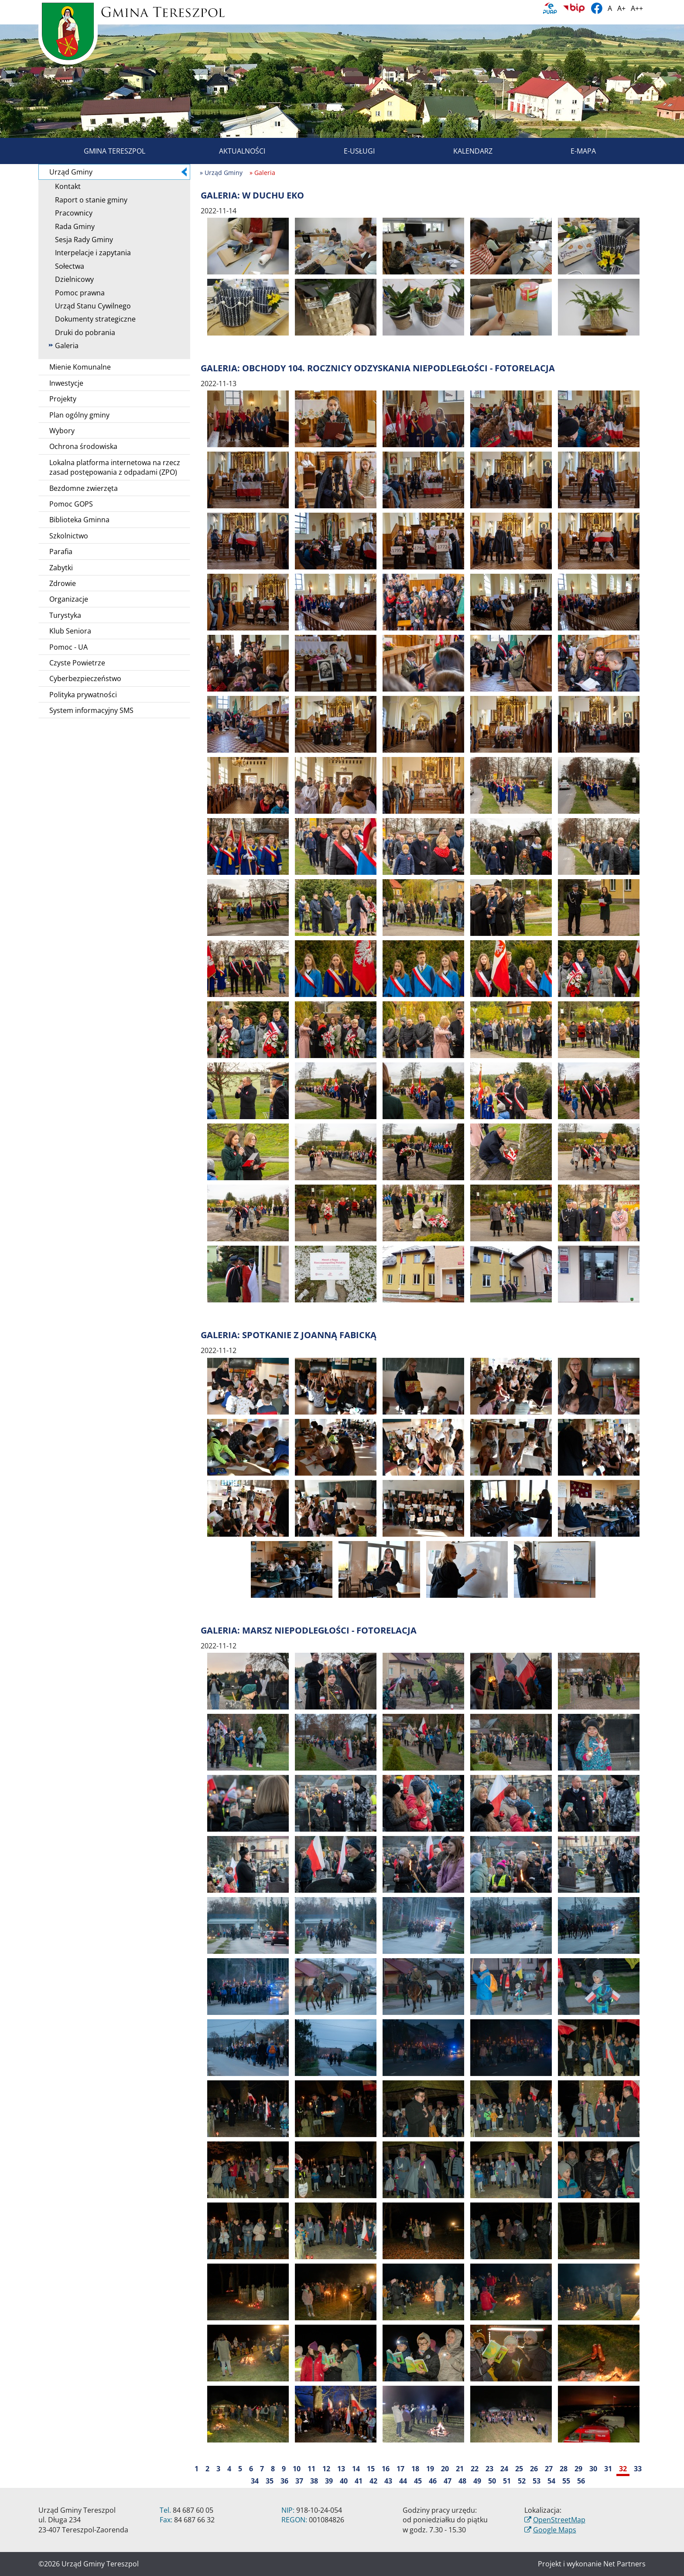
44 (403, 2481)
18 (415, 2468)
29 (578, 2468)
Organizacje (68, 599)
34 (255, 2481)
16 (386, 2468)
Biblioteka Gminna (79, 519)
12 (326, 2468)
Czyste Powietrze (77, 663)
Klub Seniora (70, 631)
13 (341, 2468)
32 (623, 2468)
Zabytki (61, 567)
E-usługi (349, 151)
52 (522, 2481)
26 (534, 2468)
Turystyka (65, 615)
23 (489, 2468)
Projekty (62, 399)
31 (608, 2468)
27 (549, 2468)
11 (311, 2468)
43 (388, 2481)
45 (418, 2481)
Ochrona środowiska (83, 446)
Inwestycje (66, 383)
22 (475, 2468)
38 (314, 2481)
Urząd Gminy (118, 172)
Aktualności (232, 151)
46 (433, 2481)
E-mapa (573, 151)
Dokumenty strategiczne (92, 319)
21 (460, 2468)
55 (566, 2481)
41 (359, 2481)
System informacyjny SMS (91, 710)
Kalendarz (462, 151)
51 (507, 2481)
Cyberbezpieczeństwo (85, 678)
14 (356, 2468)
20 (445, 2468)
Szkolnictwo (68, 536)
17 (400, 2468)
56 (581, 2481)
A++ (637, 8)
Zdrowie (62, 583)
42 (373, 2481)
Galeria (64, 345)
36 (284, 2481)
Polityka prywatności (83, 694)
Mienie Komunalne (80, 367)
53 (536, 2481)
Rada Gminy (72, 226)
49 (477, 2481)
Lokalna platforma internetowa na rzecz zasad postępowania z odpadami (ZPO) (114, 467)
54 (551, 2481)
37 (299, 2481)
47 (447, 2481)
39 (329, 2481)
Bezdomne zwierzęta (83, 488)
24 (504, 2468)
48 (462, 2481)
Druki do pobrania (82, 332)
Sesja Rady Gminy (81, 239)
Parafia (60, 551)
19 (430, 2468)
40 (344, 2481)
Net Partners (624, 2564)
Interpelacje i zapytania (90, 252)
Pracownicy (70, 213)
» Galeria (262, 172)
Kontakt (65, 186)
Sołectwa (66, 266)
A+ (621, 8)
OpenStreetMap (559, 2520)
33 (638, 2468)
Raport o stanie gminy (88, 200)
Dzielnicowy (71, 279)
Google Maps (554, 2530)
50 (492, 2481)
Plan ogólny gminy (79, 415)
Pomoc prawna (77, 293)
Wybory (62, 430)
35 (270, 2481)
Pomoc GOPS (71, 504)
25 (519, 2468)
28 (564, 2468)
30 (593, 2468)
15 (371, 2468)
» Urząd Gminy (221, 172)
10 (297, 2468)
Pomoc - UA (68, 647)
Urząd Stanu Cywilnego (90, 306)
